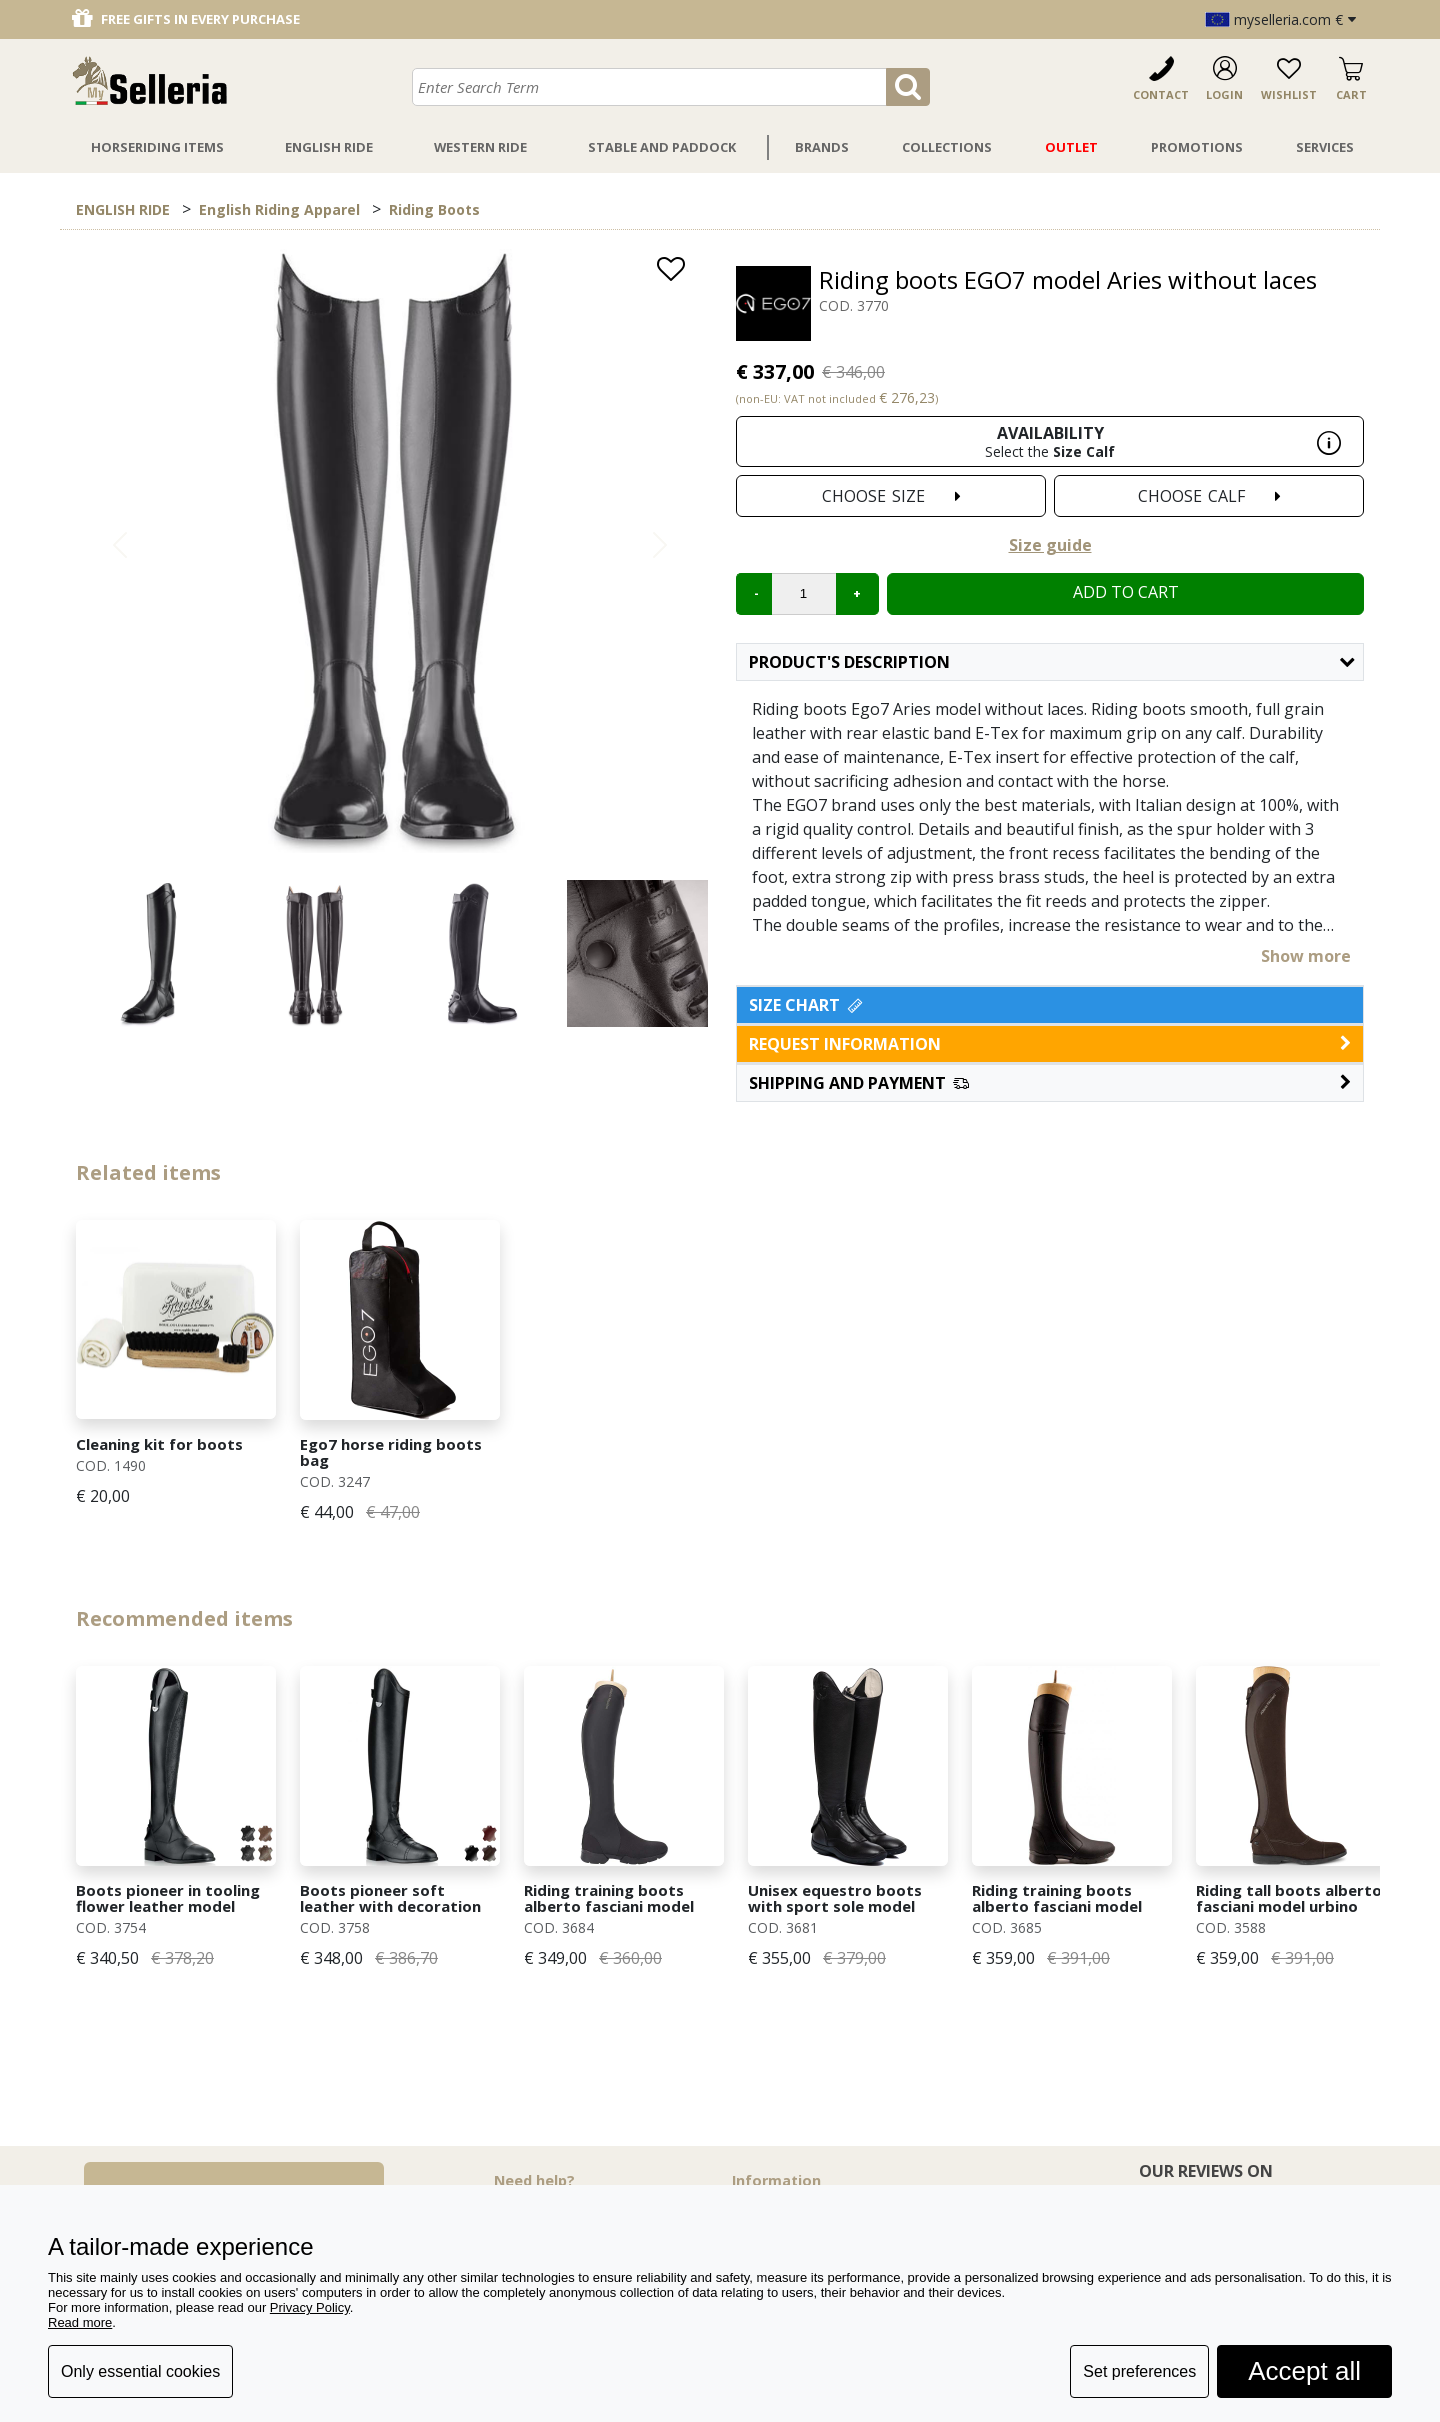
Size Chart (807, 1005)
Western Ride (480, 147)
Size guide (1050, 545)
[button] (1050, 1083)
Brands (822, 147)
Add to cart (1126, 592)
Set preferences (1139, 2371)
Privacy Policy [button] (310, 2307)
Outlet (1071, 147)
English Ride (329, 147)
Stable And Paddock (662, 147)
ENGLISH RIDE (123, 209)
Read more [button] (80, 2322)
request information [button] (1050, 1044)
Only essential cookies (140, 2371)
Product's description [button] (1051, 662)
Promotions (1197, 147)
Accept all (1304, 2371)
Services (1325, 147)
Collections (947, 147)
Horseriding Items (157, 147)
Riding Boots (434, 209)
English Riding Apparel (279, 209)
